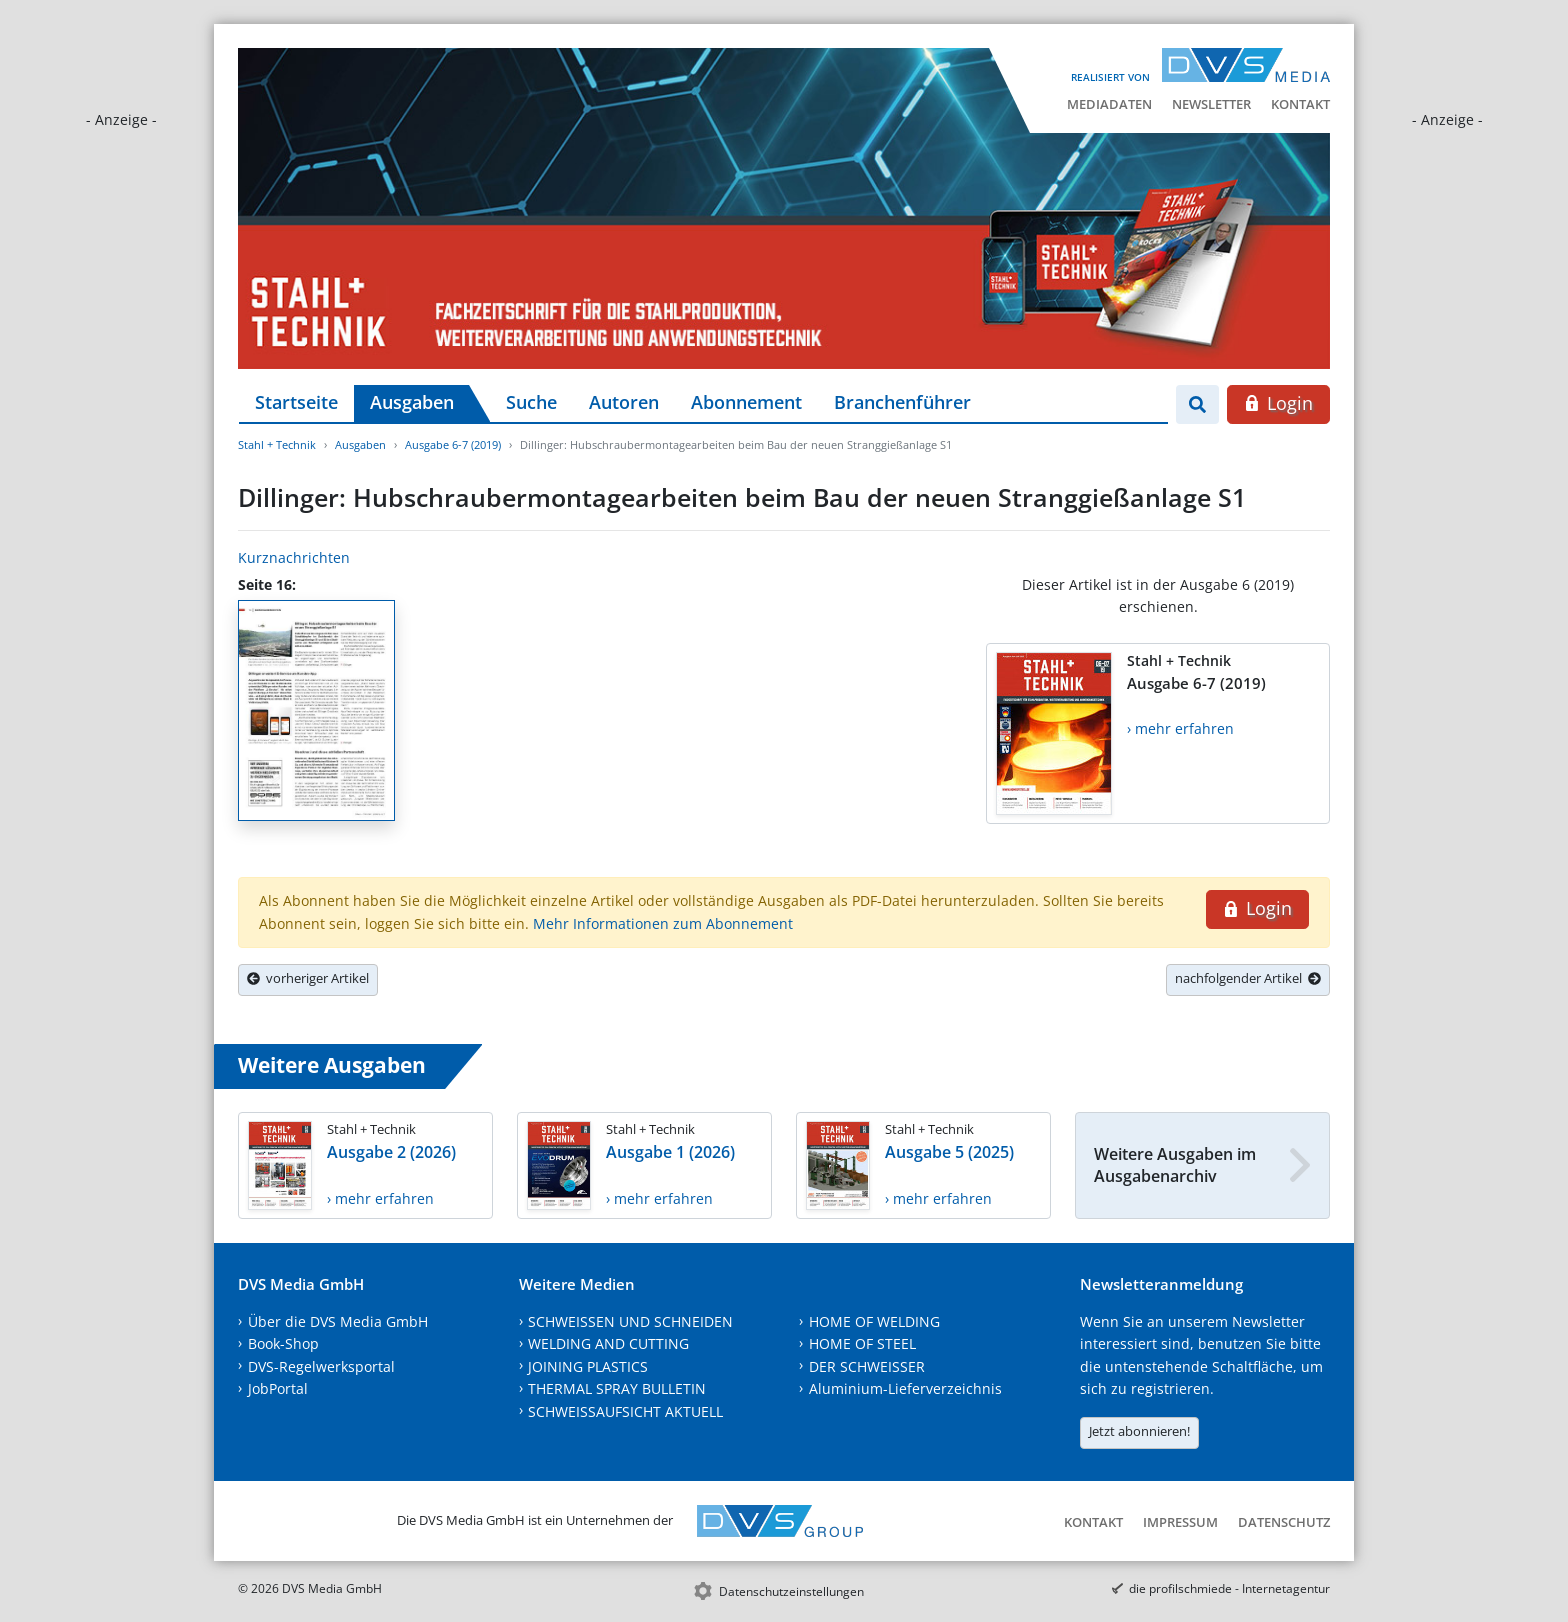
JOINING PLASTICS (588, 1366)
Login (1278, 403)
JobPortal (278, 1388)
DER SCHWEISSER (867, 1366)
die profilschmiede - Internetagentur (1229, 1588)
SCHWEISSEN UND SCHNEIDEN (630, 1321)
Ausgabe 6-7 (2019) (453, 444)
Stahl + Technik (277, 444)
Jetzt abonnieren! (1139, 1431)
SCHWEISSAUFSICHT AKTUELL (625, 1411)
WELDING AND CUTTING (608, 1343)
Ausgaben (412, 402)
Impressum (1180, 1522)
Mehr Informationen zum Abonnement (663, 923)
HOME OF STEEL (862, 1343)
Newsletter (1211, 104)
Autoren (624, 402)
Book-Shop (283, 1343)
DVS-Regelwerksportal (321, 1366)
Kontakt (1300, 104)
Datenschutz (1284, 1522)
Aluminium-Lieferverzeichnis (905, 1388)
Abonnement (746, 402)
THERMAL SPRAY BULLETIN (617, 1388)
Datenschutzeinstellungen (791, 1591)
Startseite (296, 402)
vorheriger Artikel (308, 978)
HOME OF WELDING (874, 1321)
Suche (531, 402)
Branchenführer (902, 402)
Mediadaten (1109, 104)
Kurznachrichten (294, 557)
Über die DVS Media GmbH (338, 1321)
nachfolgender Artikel (1248, 978)
